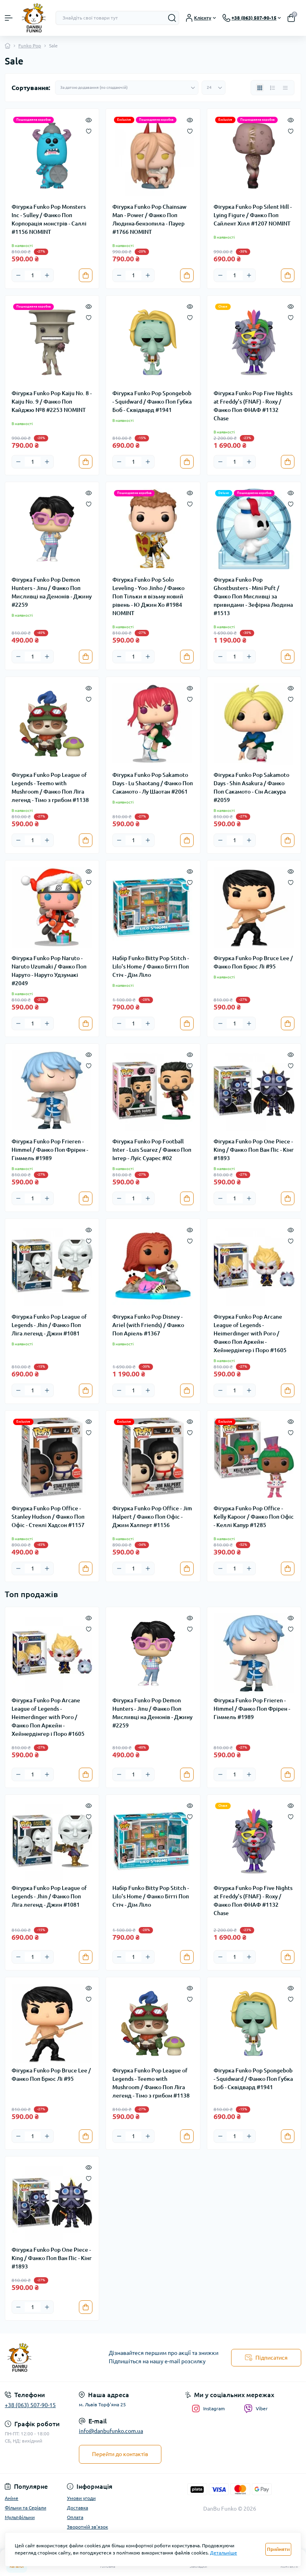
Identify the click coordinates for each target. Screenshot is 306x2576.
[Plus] (47, 275)
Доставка (77, 2507)
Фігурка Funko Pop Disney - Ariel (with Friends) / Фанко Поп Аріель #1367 (148, 1325)
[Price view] (285, 88)
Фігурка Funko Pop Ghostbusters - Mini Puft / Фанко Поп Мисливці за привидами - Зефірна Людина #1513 (253, 596)
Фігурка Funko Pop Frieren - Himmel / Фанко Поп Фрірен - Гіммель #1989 (50, 1149)
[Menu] (9, 18)
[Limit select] (214, 87)
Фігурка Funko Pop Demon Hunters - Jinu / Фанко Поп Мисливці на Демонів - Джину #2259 (52, 592)
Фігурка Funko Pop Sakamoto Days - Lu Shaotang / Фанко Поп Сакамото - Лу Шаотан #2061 (152, 783)
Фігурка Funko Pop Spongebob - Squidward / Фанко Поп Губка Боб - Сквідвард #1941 (152, 401)
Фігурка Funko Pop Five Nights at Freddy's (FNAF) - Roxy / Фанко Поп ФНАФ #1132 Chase (253, 405)
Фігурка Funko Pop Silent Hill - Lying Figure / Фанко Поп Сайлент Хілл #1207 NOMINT (253, 215)
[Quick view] (89, 119)
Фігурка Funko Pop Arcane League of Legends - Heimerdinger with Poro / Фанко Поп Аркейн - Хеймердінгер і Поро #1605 (250, 1333)
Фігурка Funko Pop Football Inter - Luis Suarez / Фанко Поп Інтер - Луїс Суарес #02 (151, 1149)
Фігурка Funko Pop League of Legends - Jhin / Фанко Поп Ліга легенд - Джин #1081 (49, 1325)
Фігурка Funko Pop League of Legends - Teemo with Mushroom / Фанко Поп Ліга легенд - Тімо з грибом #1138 (50, 787)
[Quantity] (33, 275)
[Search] (172, 18)
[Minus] (18, 275)
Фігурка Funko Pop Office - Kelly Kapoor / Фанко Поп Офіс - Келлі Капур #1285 (254, 1516)
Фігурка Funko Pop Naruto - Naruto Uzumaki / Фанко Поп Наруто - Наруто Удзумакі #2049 (49, 970)
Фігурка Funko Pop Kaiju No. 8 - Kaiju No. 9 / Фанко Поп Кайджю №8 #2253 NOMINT (52, 401)
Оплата (75, 2517)
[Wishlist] (89, 130)
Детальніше (223, 2552)
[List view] (273, 88)
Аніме (11, 2498)
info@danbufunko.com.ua (111, 2431)
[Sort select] (126, 87)
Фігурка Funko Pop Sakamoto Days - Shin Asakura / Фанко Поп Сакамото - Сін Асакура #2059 (251, 787)
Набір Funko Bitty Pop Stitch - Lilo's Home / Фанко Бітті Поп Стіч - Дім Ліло (150, 966)
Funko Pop (29, 45)
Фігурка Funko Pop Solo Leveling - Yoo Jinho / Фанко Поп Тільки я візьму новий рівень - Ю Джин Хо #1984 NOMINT (148, 596)
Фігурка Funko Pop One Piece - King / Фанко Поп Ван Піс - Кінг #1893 (254, 1149)
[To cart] (85, 275)
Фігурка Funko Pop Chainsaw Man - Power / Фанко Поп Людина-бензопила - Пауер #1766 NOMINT (149, 219)
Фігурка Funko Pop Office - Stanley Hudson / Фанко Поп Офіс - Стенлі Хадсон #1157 (48, 1516)
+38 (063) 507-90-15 (30, 2405)
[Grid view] (260, 88)
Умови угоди (81, 2498)
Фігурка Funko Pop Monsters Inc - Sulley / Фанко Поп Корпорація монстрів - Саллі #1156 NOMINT (49, 219)
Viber (256, 2408)
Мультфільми (20, 2517)
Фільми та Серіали (25, 2507)
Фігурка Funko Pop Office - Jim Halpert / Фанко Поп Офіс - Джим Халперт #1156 (152, 1516)
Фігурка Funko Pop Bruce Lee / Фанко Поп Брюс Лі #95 (253, 962)
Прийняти (278, 2549)
